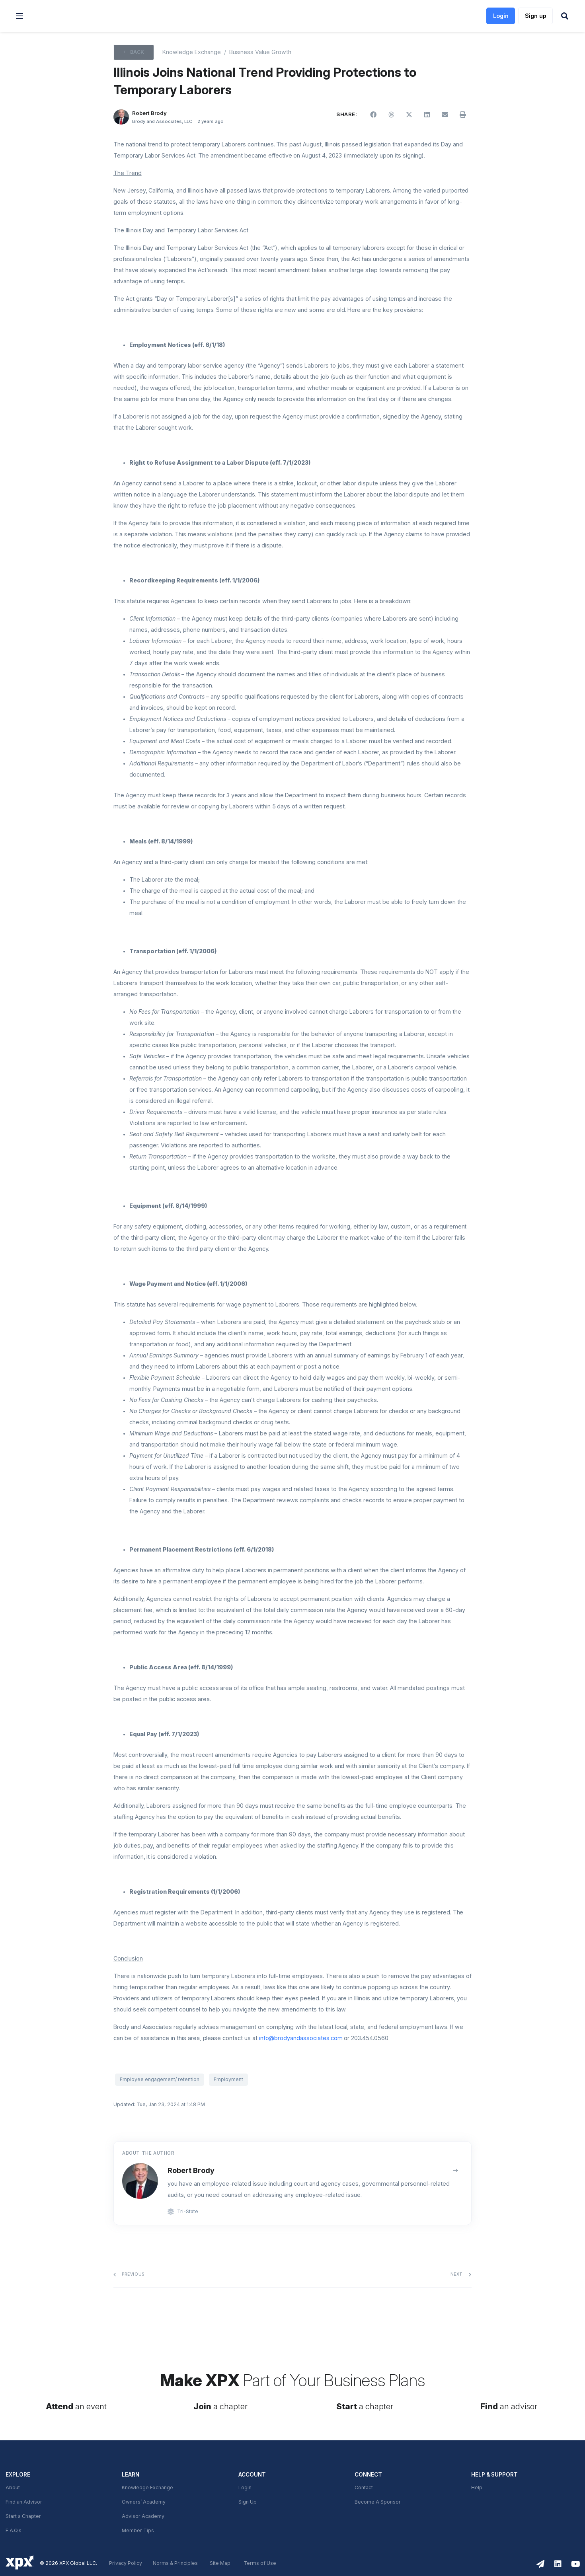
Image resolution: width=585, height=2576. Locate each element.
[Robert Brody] (121, 117)
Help (476, 2487)
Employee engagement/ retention (159, 2079)
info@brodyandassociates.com (301, 2038)
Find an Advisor (24, 2502)
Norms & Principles (175, 2563)
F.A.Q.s (13, 2530)
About (13, 2487)
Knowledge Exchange (147, 2487)
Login (245, 2487)
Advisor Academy (143, 2516)
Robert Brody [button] (149, 113)
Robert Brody (191, 2170)
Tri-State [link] (187, 2211)
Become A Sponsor (378, 2502)
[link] (72, 16)
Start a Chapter (23, 2516)
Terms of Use (260, 2563)
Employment (228, 2079)
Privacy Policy (125, 2563)
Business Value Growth (260, 52)
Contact (364, 2487)
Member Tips (138, 2530)
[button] (19, 15)
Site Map (220, 2563)
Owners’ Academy (144, 2502)
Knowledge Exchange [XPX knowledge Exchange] (191, 52)
